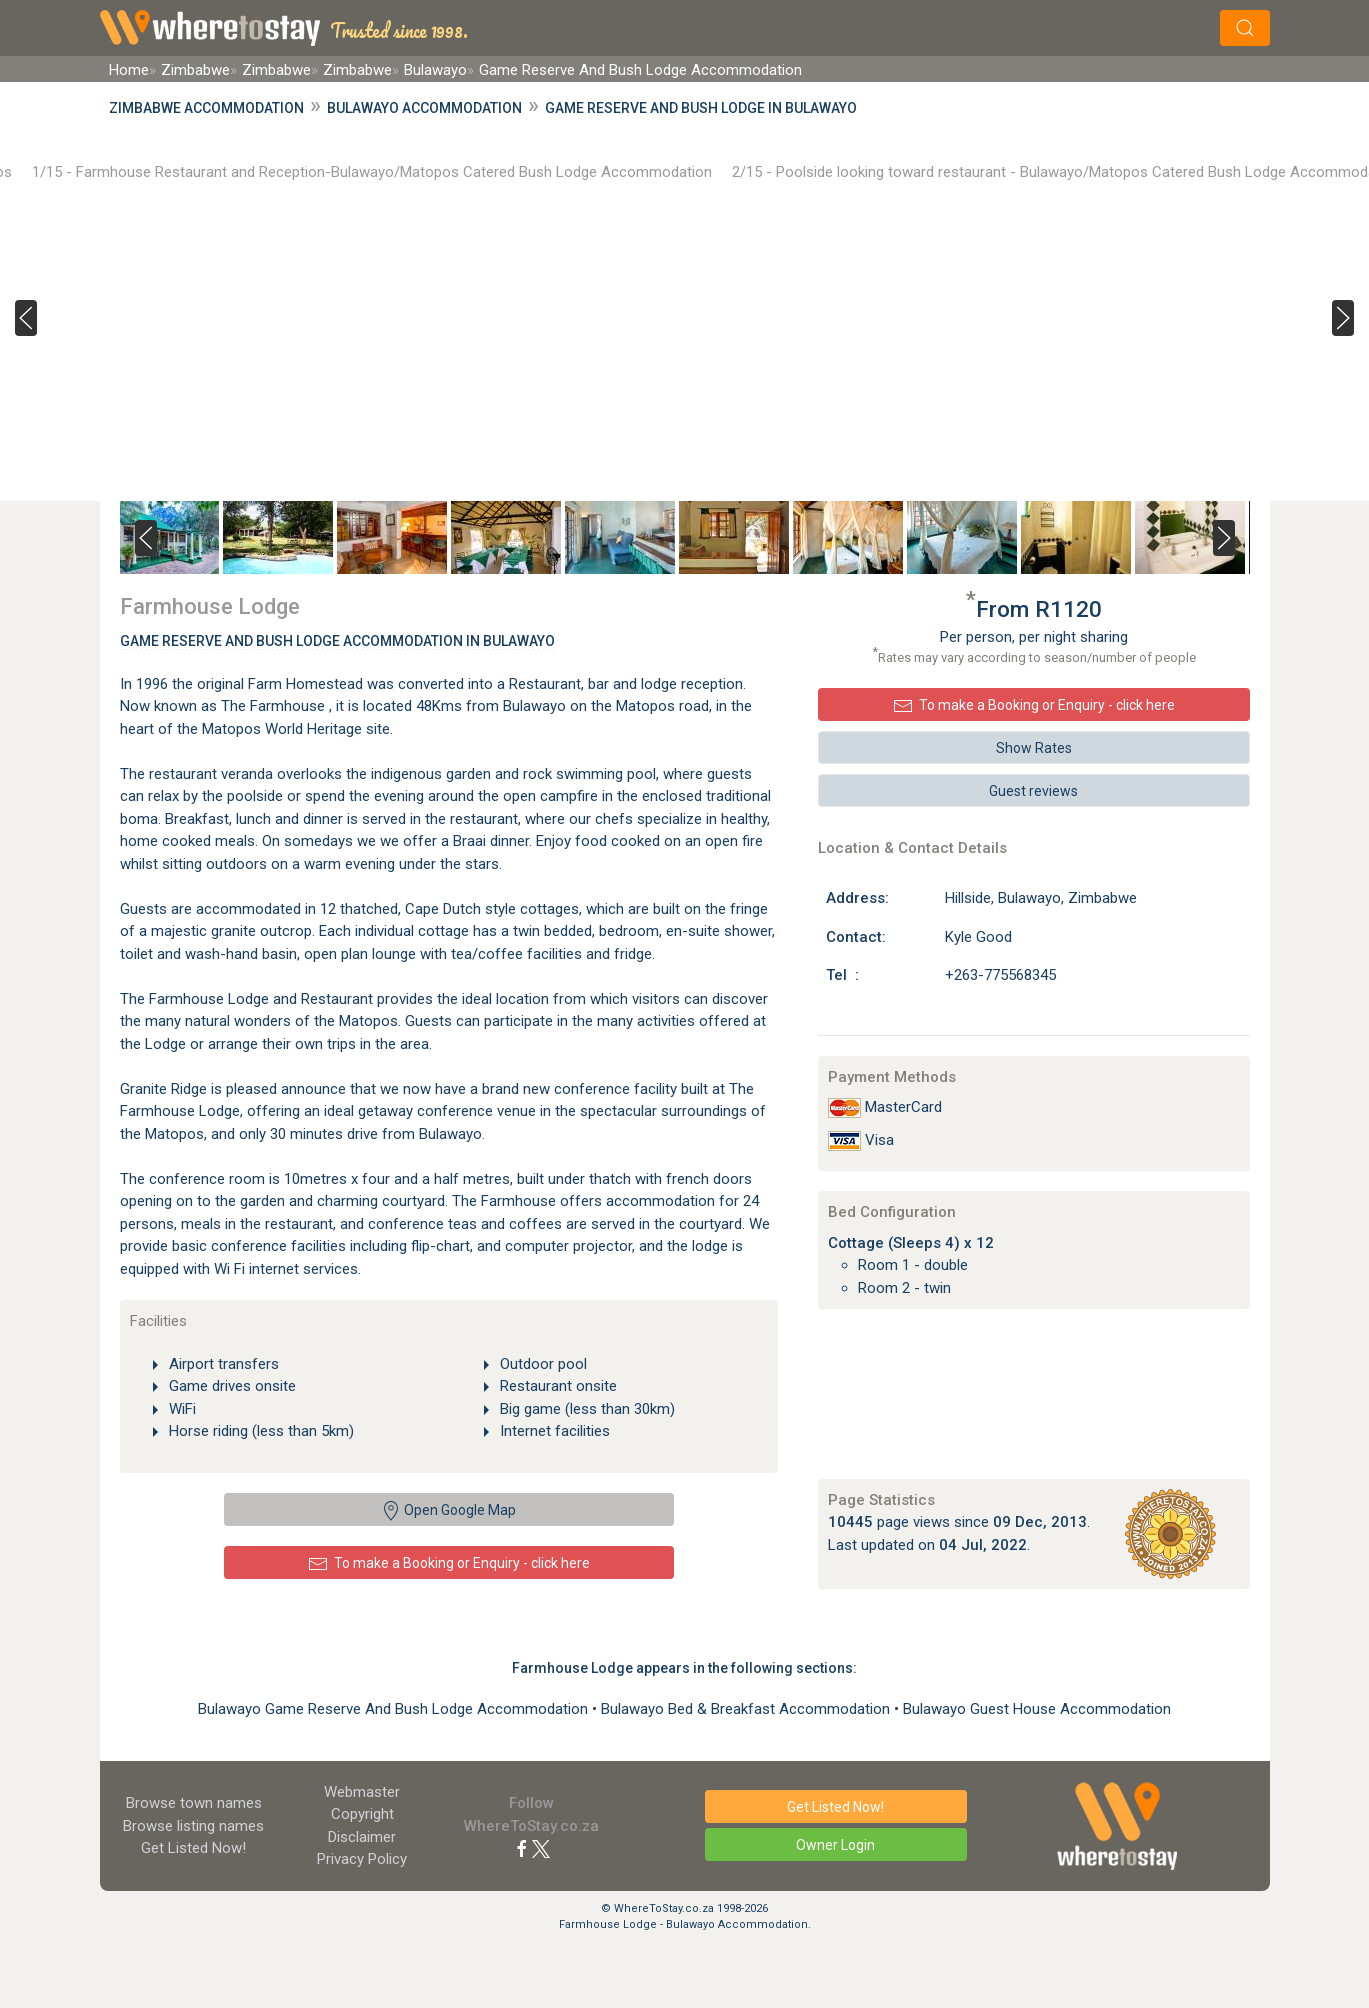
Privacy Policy (362, 1859)
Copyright (362, 1814)
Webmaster (362, 1792)
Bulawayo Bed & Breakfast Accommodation (747, 1709)
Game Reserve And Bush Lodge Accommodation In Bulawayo (337, 641)
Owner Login (835, 1845)
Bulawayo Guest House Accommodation (1037, 1709)
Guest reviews (1033, 791)
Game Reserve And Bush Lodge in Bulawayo (701, 108)
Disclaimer (362, 1837)
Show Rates (1034, 748)
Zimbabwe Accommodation (206, 108)
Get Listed (193, 1848)
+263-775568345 (1000, 975)
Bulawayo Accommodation (424, 108)
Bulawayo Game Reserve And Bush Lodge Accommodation (395, 1709)
